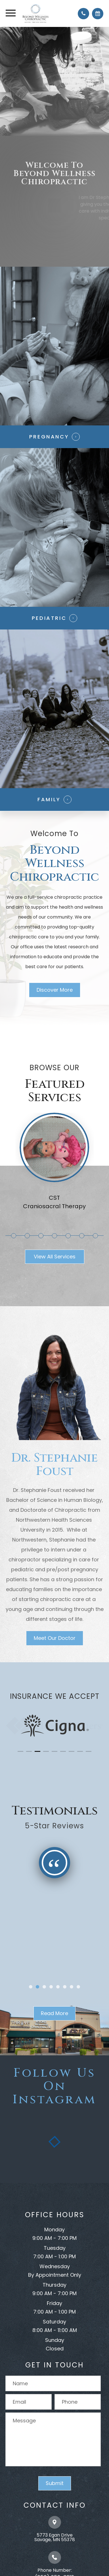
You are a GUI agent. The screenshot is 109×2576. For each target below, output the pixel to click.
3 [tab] (28, 1236)
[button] (20, 1751)
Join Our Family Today (55, 238)
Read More (54, 2013)
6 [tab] (69, 1236)
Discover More (55, 989)
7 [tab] (82, 1236)
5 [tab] (55, 1236)
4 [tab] (41, 1236)
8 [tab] (96, 1236)
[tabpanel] (54, 1166)
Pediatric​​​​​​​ (49, 618)
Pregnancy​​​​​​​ (49, 436)
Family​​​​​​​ (49, 799)
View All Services (55, 1256)
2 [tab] (14, 1236)
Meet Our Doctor (55, 1638)
